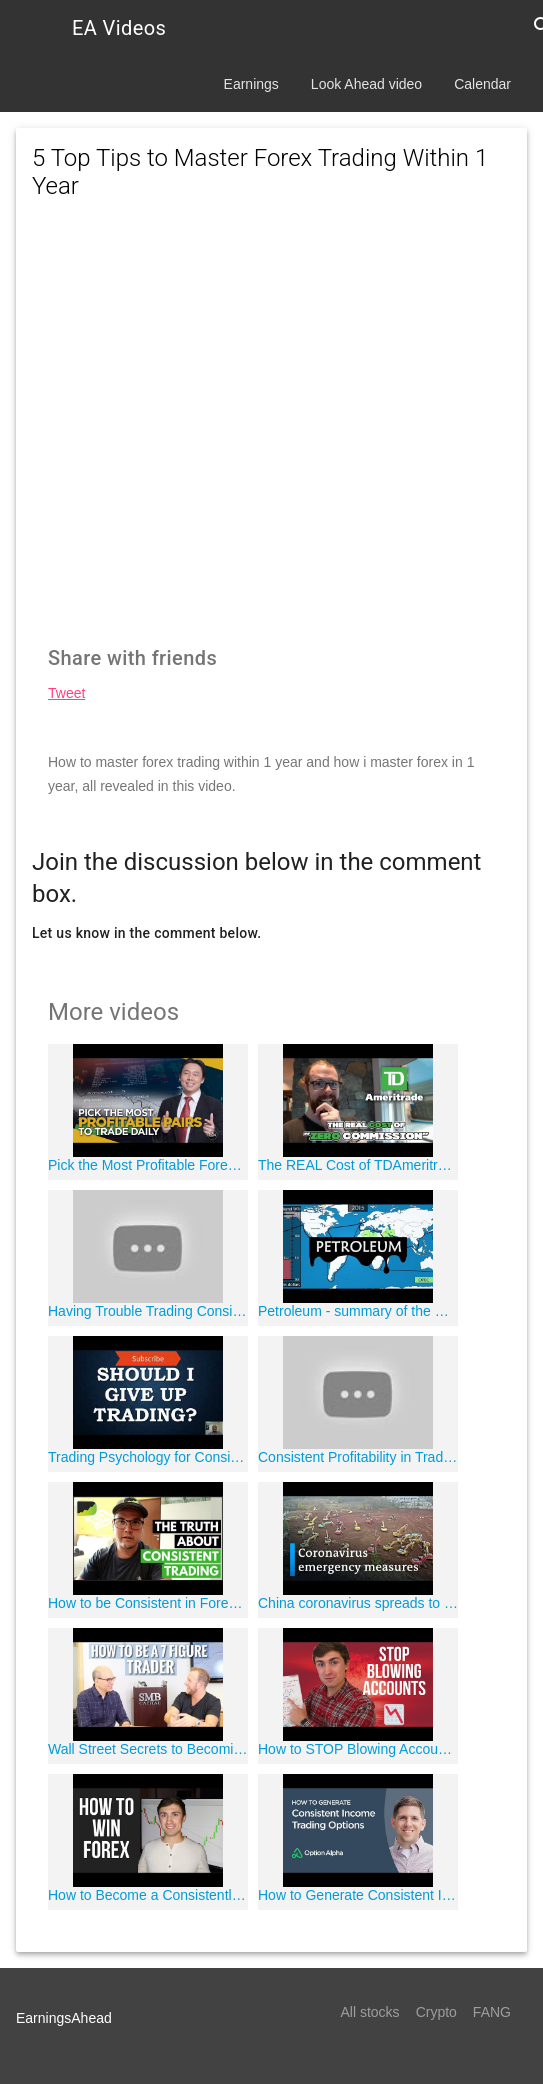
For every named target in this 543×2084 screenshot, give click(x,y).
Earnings (251, 84)
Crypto (436, 2012)
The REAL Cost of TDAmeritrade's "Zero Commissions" (358, 1165)
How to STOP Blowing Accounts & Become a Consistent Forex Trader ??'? (358, 1749)
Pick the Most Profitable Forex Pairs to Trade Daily (148, 1165)
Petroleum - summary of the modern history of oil (358, 1311)
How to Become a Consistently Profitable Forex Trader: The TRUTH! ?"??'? (148, 1895)
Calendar (482, 84)
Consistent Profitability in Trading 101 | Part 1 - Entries (358, 1457)
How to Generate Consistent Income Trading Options (358, 1895)
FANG (492, 2012)
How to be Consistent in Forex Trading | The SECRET (148, 1603)
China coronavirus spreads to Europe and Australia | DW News (358, 1603)
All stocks (370, 2012)
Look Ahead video (366, 84)
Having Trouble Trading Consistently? (148, 1311)
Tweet (66, 693)
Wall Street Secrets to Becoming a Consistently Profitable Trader (148, 1749)
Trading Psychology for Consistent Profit (148, 1457)
